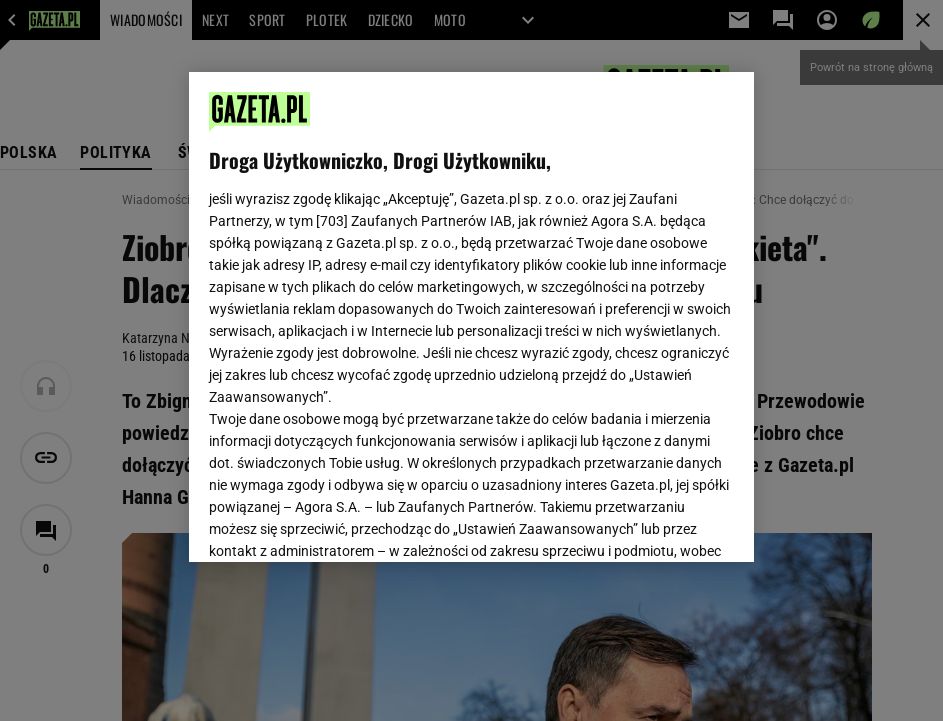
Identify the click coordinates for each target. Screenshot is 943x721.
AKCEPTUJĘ (666, 523)
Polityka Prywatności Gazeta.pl (468, 297)
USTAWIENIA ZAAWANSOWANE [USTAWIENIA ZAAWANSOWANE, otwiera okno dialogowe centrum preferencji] (339, 522)
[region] (472, 317)
